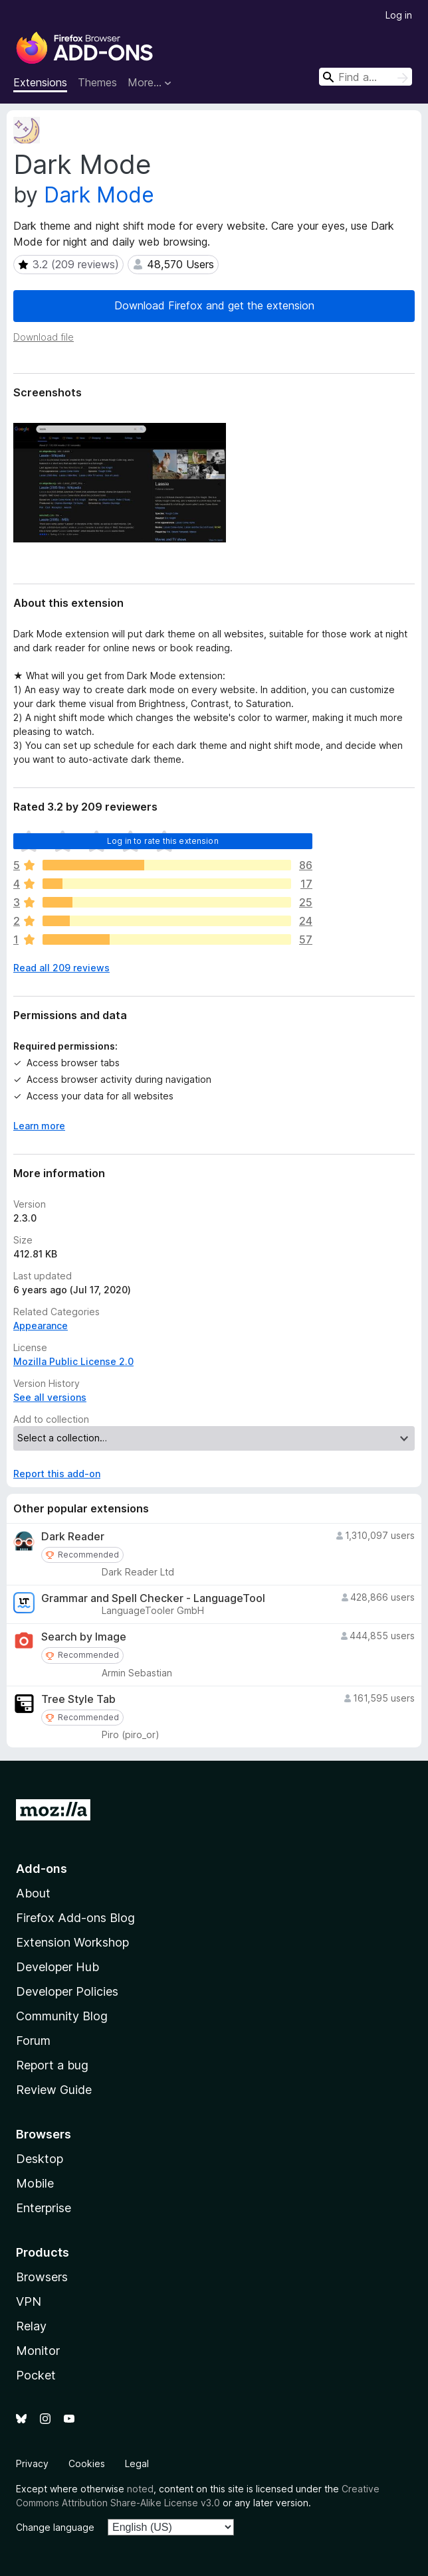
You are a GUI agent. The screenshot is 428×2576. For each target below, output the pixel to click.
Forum (33, 2041)
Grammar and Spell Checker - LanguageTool (153, 1598)
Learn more (39, 1125)
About (33, 1893)
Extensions (40, 82)
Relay (31, 2326)
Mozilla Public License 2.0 (73, 1361)
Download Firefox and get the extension (214, 305)
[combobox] (365, 77)
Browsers (42, 2277)
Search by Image (83, 1637)
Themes (97, 82)
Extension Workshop (72, 1942)
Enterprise (43, 2208)
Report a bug (52, 2065)
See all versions (49, 1397)
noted (140, 2488)
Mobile (35, 2183)
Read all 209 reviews (61, 967)
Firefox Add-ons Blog (75, 1918)
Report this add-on (56, 1473)
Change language (55, 2527)
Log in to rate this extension (163, 841)
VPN (28, 2301)
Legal (137, 2463)
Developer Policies (67, 1991)
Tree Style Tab (78, 1699)
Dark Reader (72, 1536)
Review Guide (54, 2090)
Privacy (32, 2463)
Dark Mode (99, 195)
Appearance (40, 1325)
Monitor (38, 2351)
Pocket (36, 2375)
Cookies (86, 2463)
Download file (43, 337)
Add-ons (41, 1869)
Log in (398, 15)
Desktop (39, 2159)
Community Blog (62, 2016)
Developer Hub (57, 1967)
